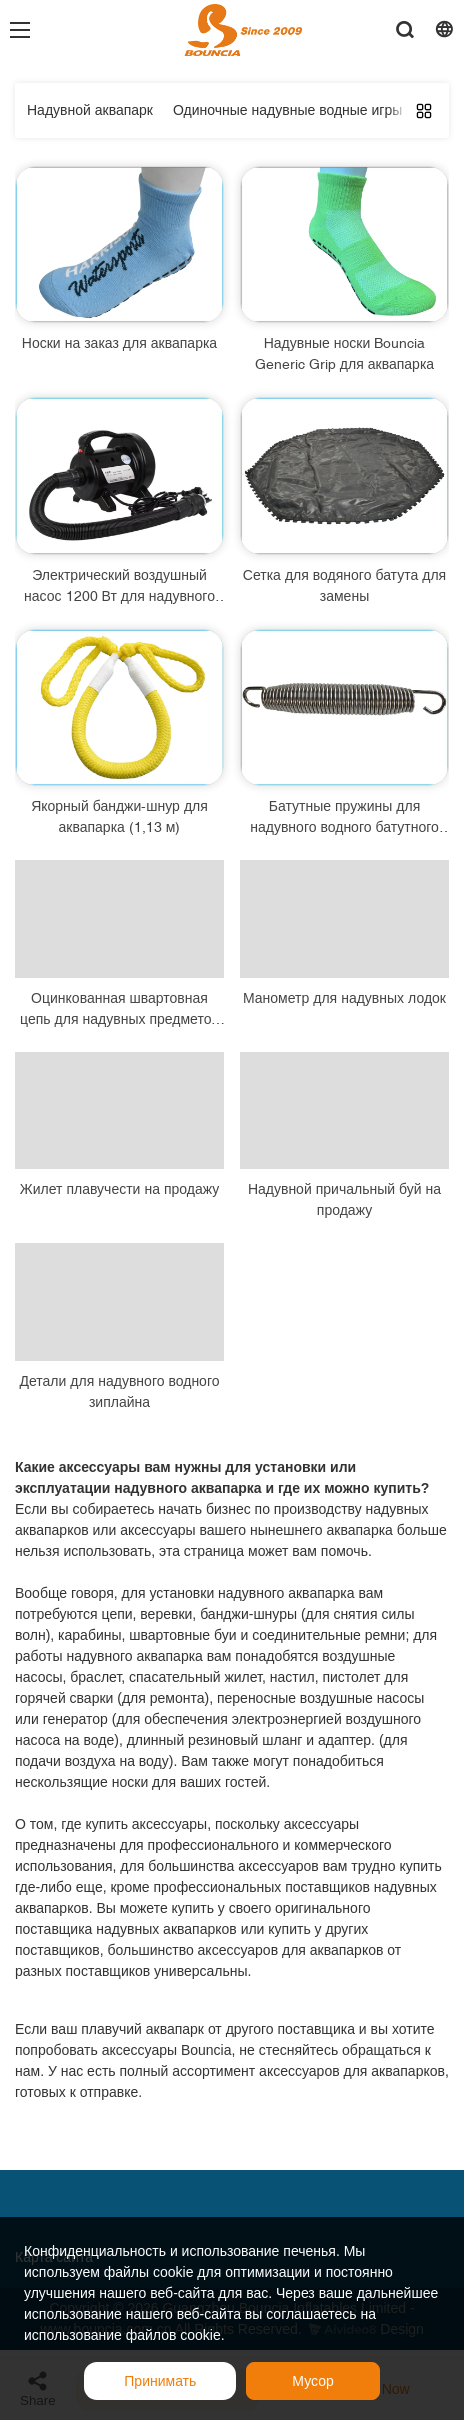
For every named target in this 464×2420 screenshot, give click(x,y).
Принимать (160, 2381)
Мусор (312, 2381)
